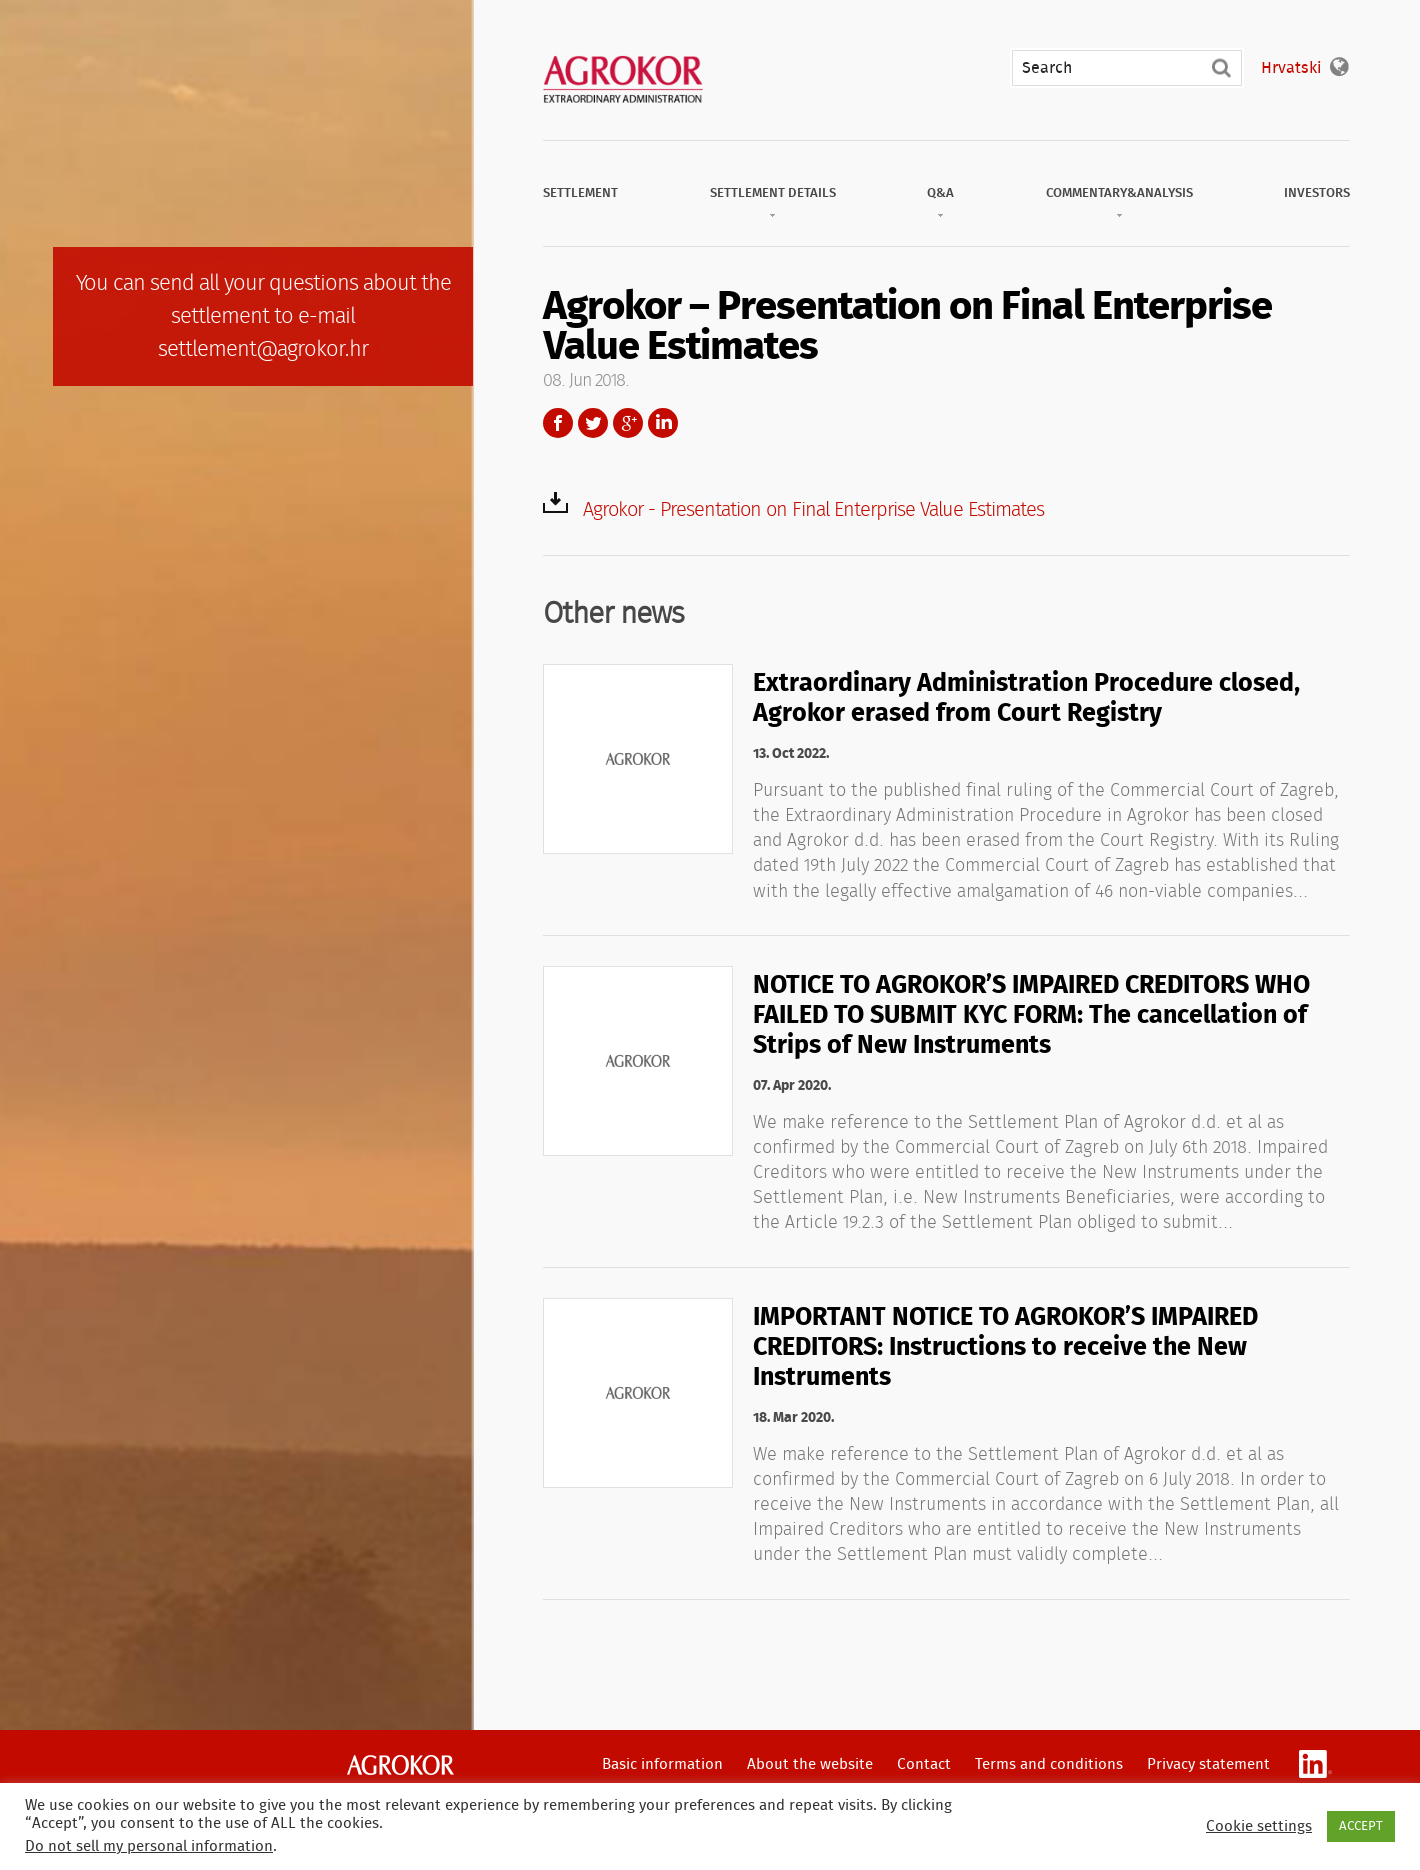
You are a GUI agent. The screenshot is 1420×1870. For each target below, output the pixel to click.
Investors (1317, 193)
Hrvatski (1291, 68)
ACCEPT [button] (1361, 1826)
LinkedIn (663, 423)
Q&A (940, 193)
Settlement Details (773, 193)
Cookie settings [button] (1259, 1826)
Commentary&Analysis (1119, 193)
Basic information (662, 1764)
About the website (810, 1764)
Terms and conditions (1049, 1764)
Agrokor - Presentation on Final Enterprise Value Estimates (813, 510)
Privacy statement (1208, 1764)
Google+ (628, 423)
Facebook (558, 423)
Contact (924, 1764)
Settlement (580, 193)
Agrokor (400, 1765)
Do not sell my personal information (149, 1846)
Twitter (593, 423)
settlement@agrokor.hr (263, 349)
